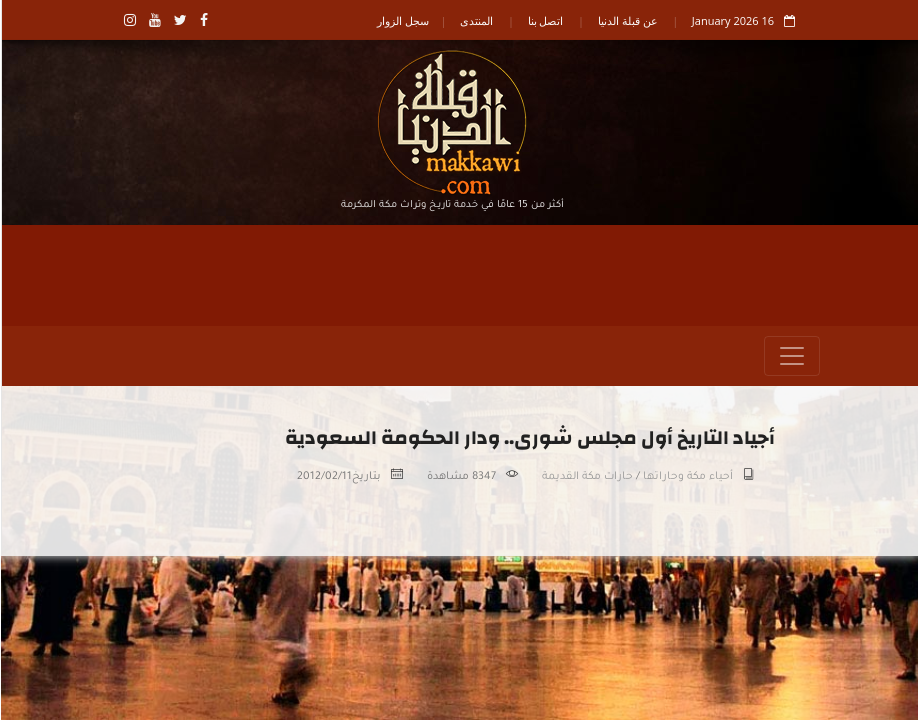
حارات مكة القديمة (586, 477)
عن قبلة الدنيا (627, 20)
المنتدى (475, 20)
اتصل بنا (545, 20)
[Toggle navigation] (791, 356)
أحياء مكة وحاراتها (687, 477)
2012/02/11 (323, 477)
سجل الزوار (402, 20)
